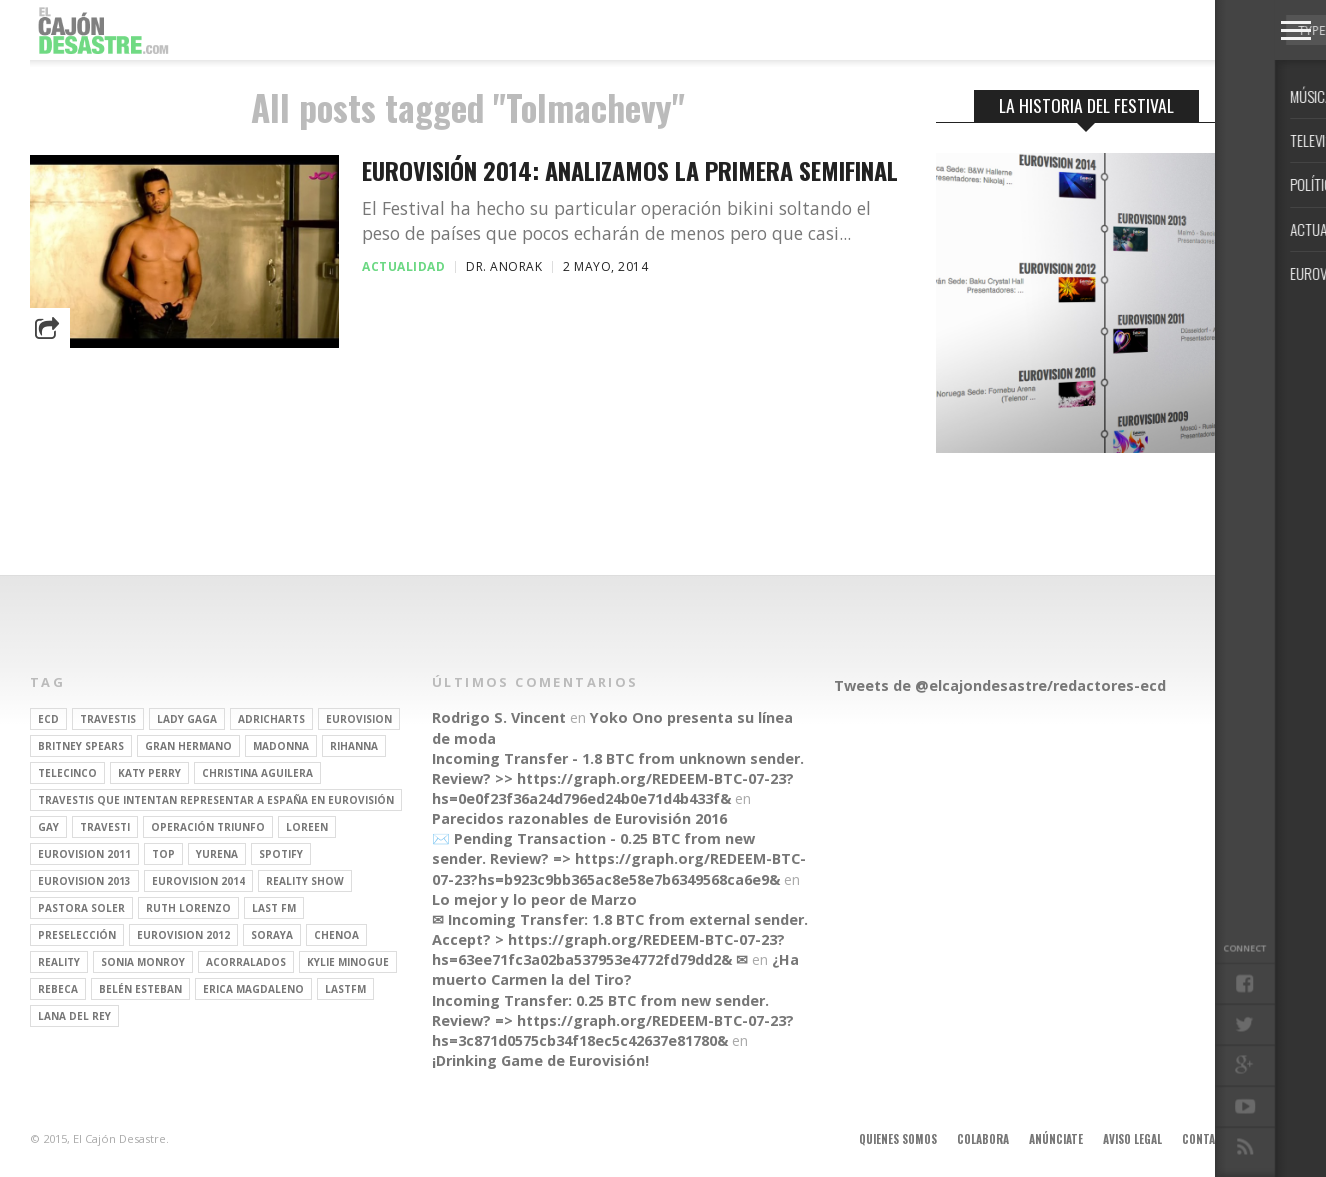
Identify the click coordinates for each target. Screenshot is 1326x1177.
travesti (105, 827)
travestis (108, 719)
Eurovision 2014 (198, 881)
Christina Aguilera (257, 773)
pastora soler (81, 908)
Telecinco (67, 773)
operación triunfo (208, 827)
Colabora (983, 1139)
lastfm (345, 989)
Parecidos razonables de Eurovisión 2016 (579, 818)
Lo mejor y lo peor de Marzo (534, 899)
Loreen (307, 827)
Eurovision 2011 (84, 854)
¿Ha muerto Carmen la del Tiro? (615, 969)
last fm (274, 908)
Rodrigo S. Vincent (499, 717)
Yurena (217, 854)
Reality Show (305, 881)
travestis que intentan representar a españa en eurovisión (216, 800)
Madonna (281, 746)
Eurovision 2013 (84, 881)
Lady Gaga (187, 719)
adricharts (271, 719)
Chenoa (336, 935)
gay (48, 827)
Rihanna (354, 746)
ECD (48, 719)
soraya (272, 935)
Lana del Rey (74, 1016)
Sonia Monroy (143, 962)
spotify (281, 854)
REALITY (59, 962)
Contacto (1209, 1139)
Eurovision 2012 (183, 935)
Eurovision (359, 719)
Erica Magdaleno (253, 989)
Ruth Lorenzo (188, 908)
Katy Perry (149, 773)
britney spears (81, 746)
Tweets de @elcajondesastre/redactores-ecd (1000, 685)
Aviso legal (1132, 1139)
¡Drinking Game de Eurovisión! (540, 1060)
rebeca (58, 989)
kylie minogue (348, 962)
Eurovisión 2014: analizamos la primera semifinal (630, 170)
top (163, 854)
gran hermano (188, 746)
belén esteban (140, 989)
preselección (77, 935)
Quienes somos (898, 1139)
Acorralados (246, 962)
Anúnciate (1056, 1139)
